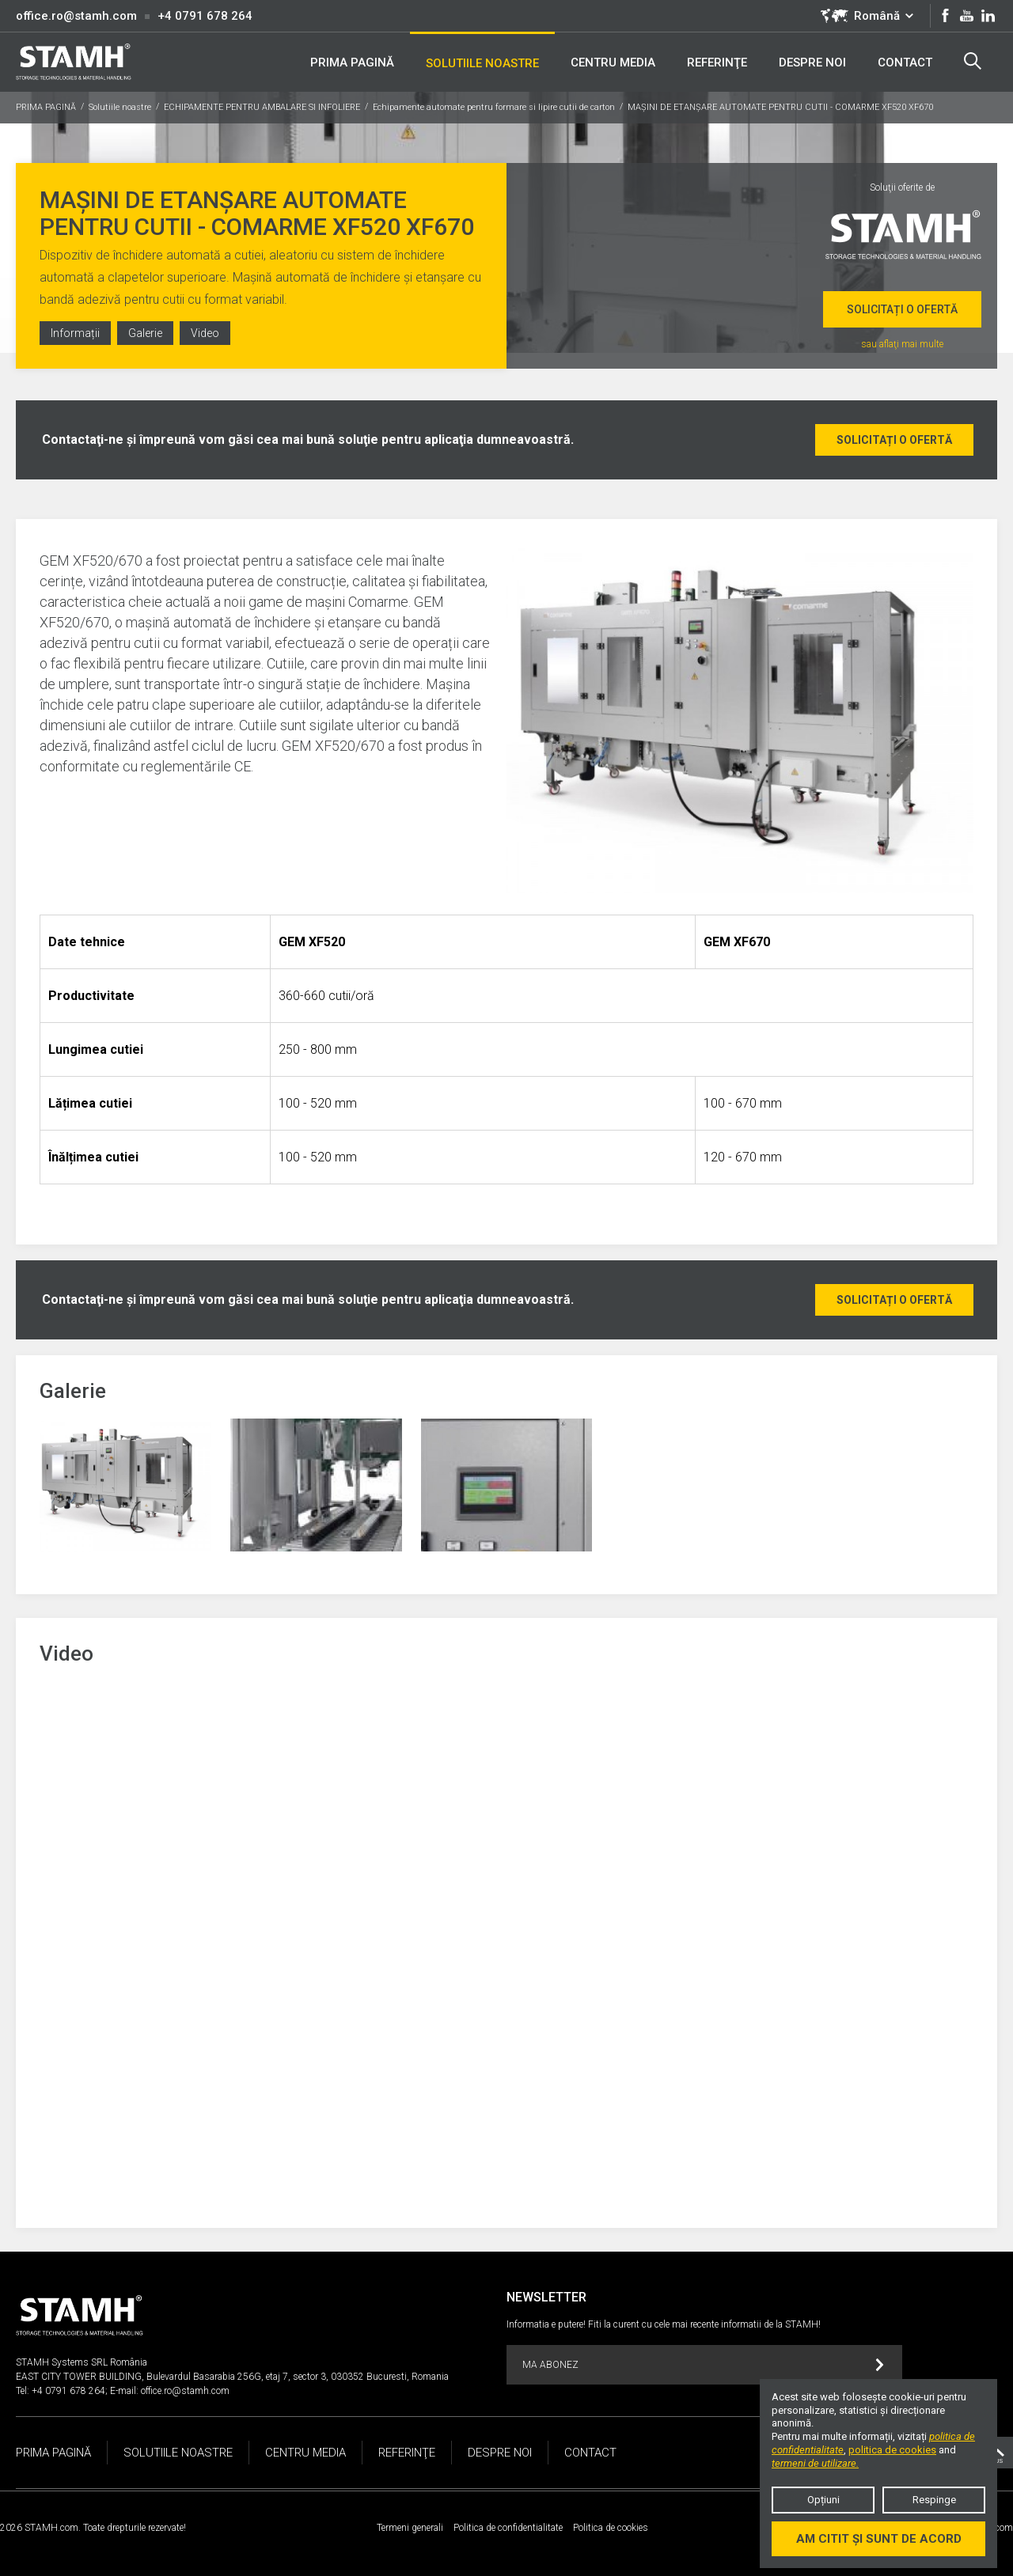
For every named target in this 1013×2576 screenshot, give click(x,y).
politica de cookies (892, 2450)
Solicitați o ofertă (902, 309)
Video (205, 333)
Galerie (145, 333)
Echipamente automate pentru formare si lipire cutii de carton (494, 107)
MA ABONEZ (703, 2365)
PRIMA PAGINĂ (46, 107)
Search (972, 61)
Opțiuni (823, 2500)
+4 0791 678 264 (204, 16)
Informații (75, 333)
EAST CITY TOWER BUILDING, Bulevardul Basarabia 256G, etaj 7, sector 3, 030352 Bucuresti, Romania (232, 2376)
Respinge (934, 2500)
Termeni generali (410, 2527)
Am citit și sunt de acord (879, 2539)
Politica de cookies (610, 2527)
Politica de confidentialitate (508, 2527)
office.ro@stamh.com (76, 16)
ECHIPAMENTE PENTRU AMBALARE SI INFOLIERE (262, 107)
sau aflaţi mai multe (902, 344)
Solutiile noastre (120, 107)
